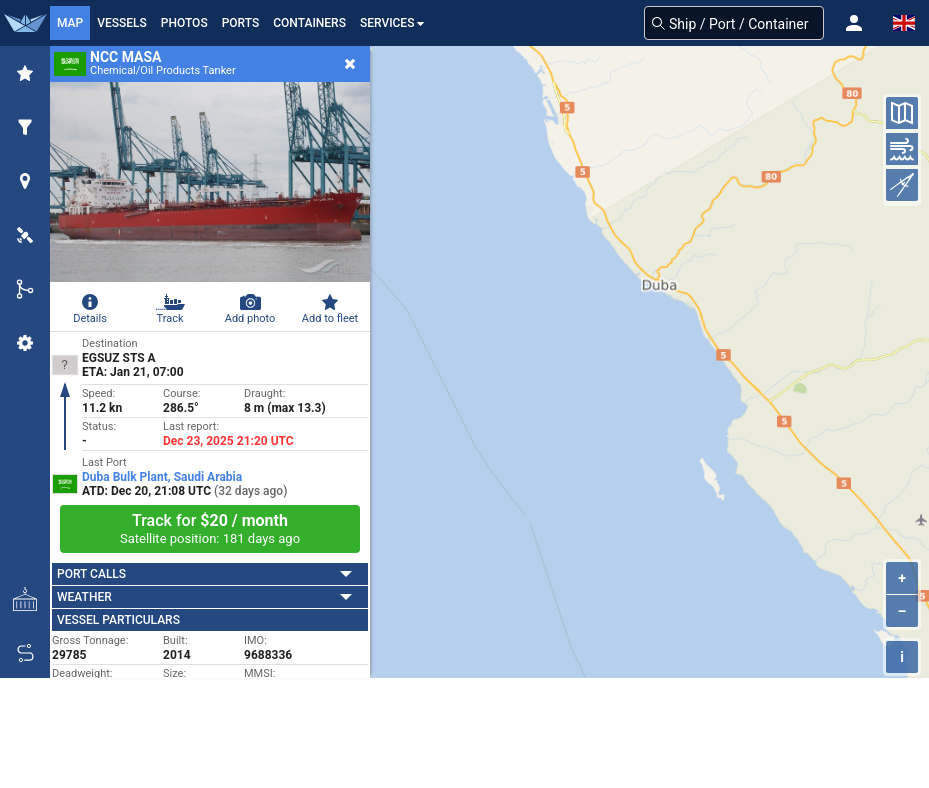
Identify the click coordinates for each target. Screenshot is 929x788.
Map (70, 23)
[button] (854, 23)
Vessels (122, 23)
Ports (241, 23)
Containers (309, 23)
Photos (184, 23)
